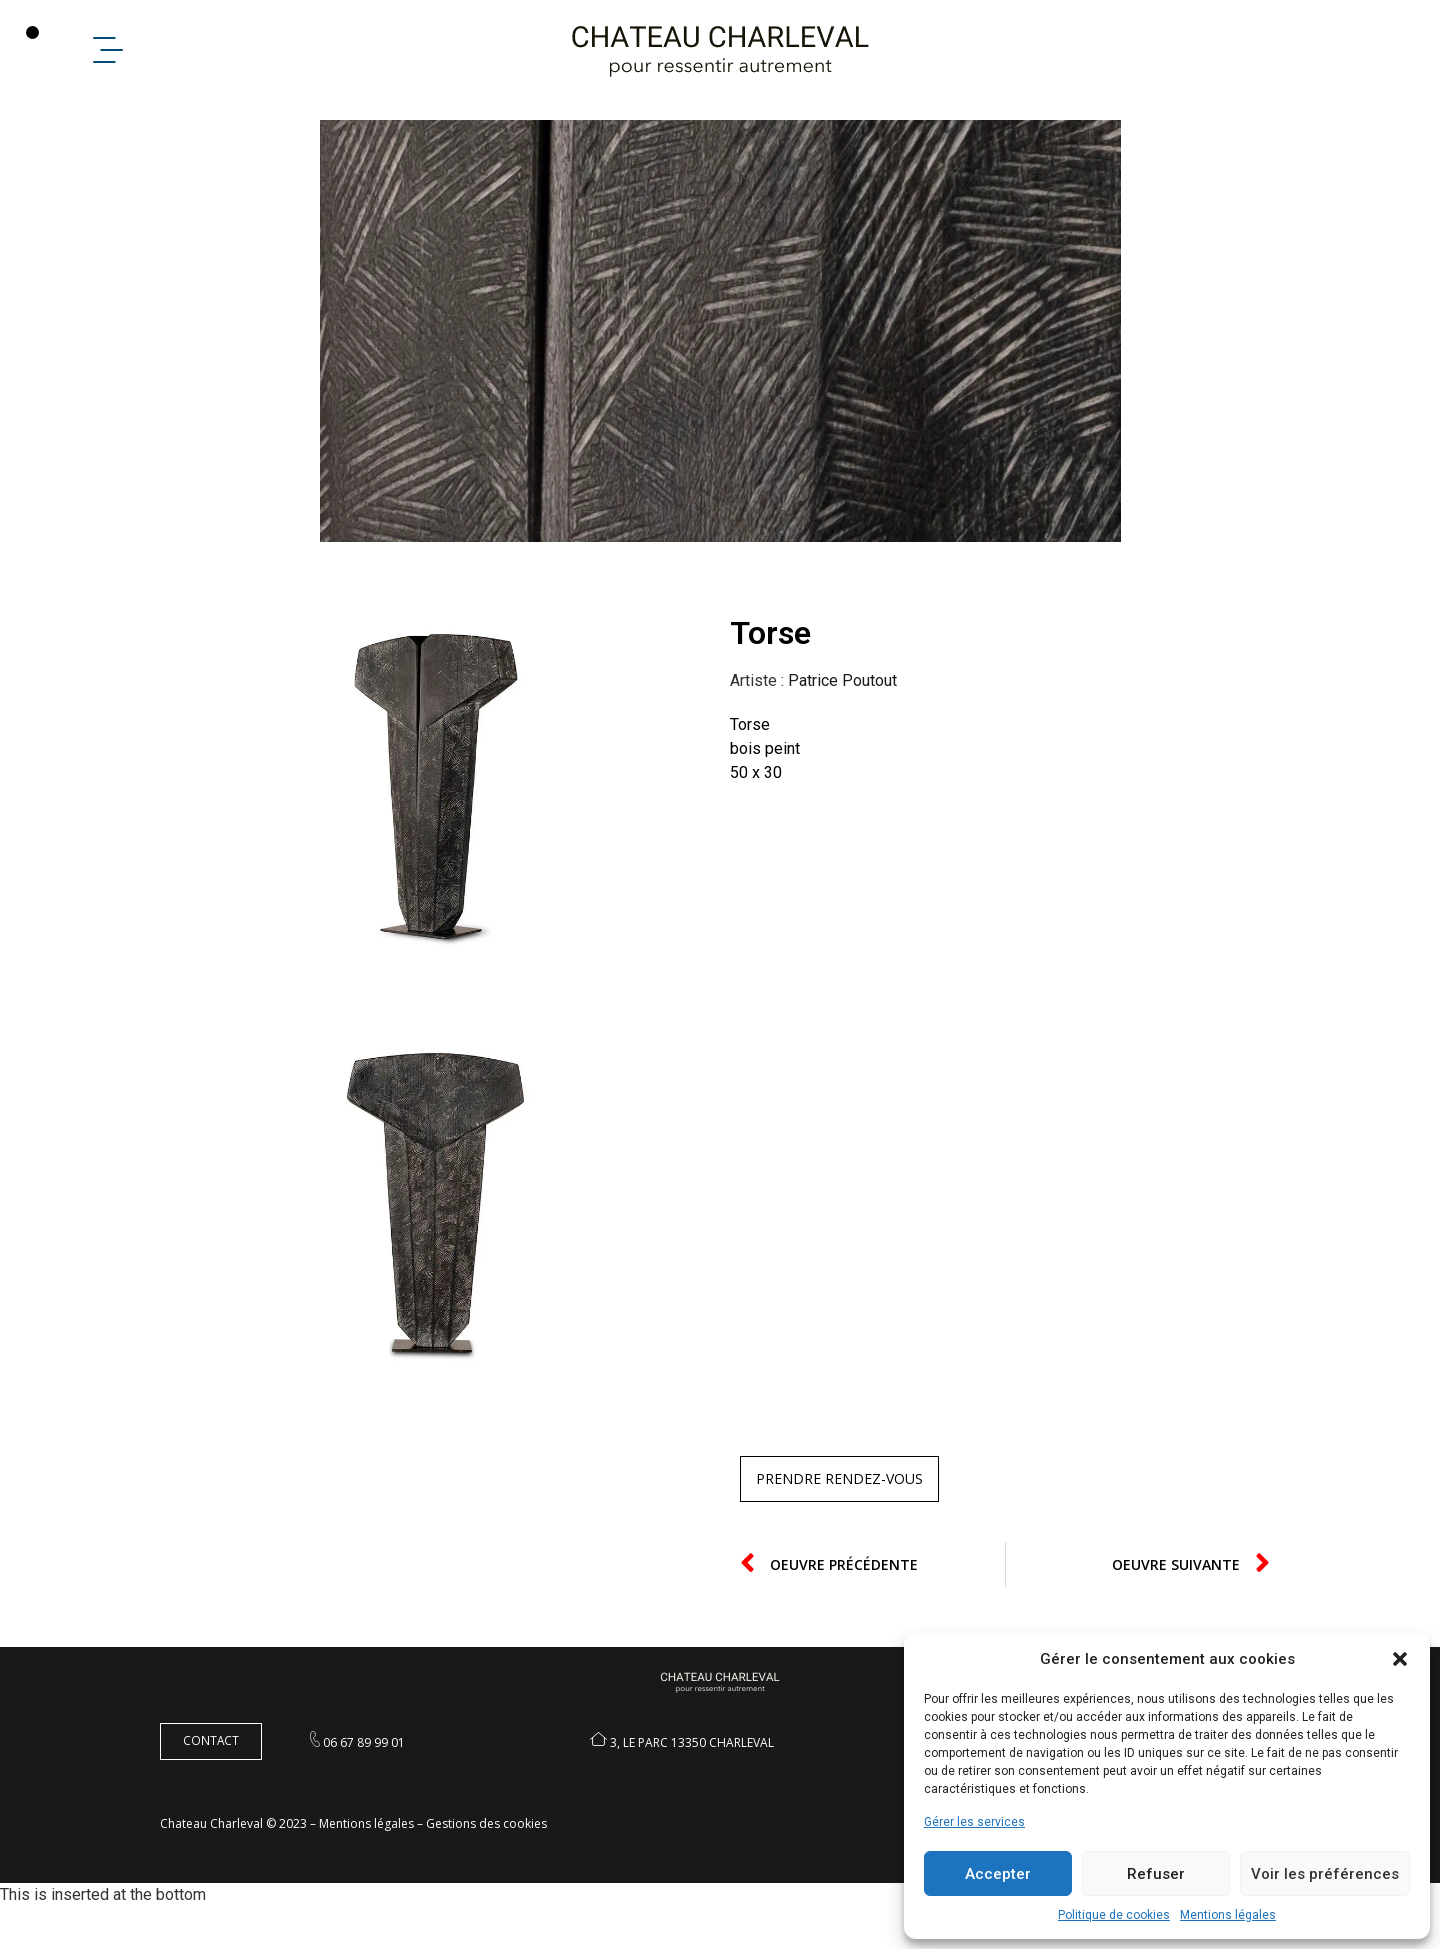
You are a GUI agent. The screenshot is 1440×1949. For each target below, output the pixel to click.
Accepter (998, 1874)
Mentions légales (1228, 1915)
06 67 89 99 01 (364, 1783)
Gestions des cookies (486, 1865)
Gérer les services (974, 1822)
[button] (1400, 1659)
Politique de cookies (1114, 1915)
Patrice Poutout (842, 720)
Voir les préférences (1325, 1874)
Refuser (1156, 1874)
